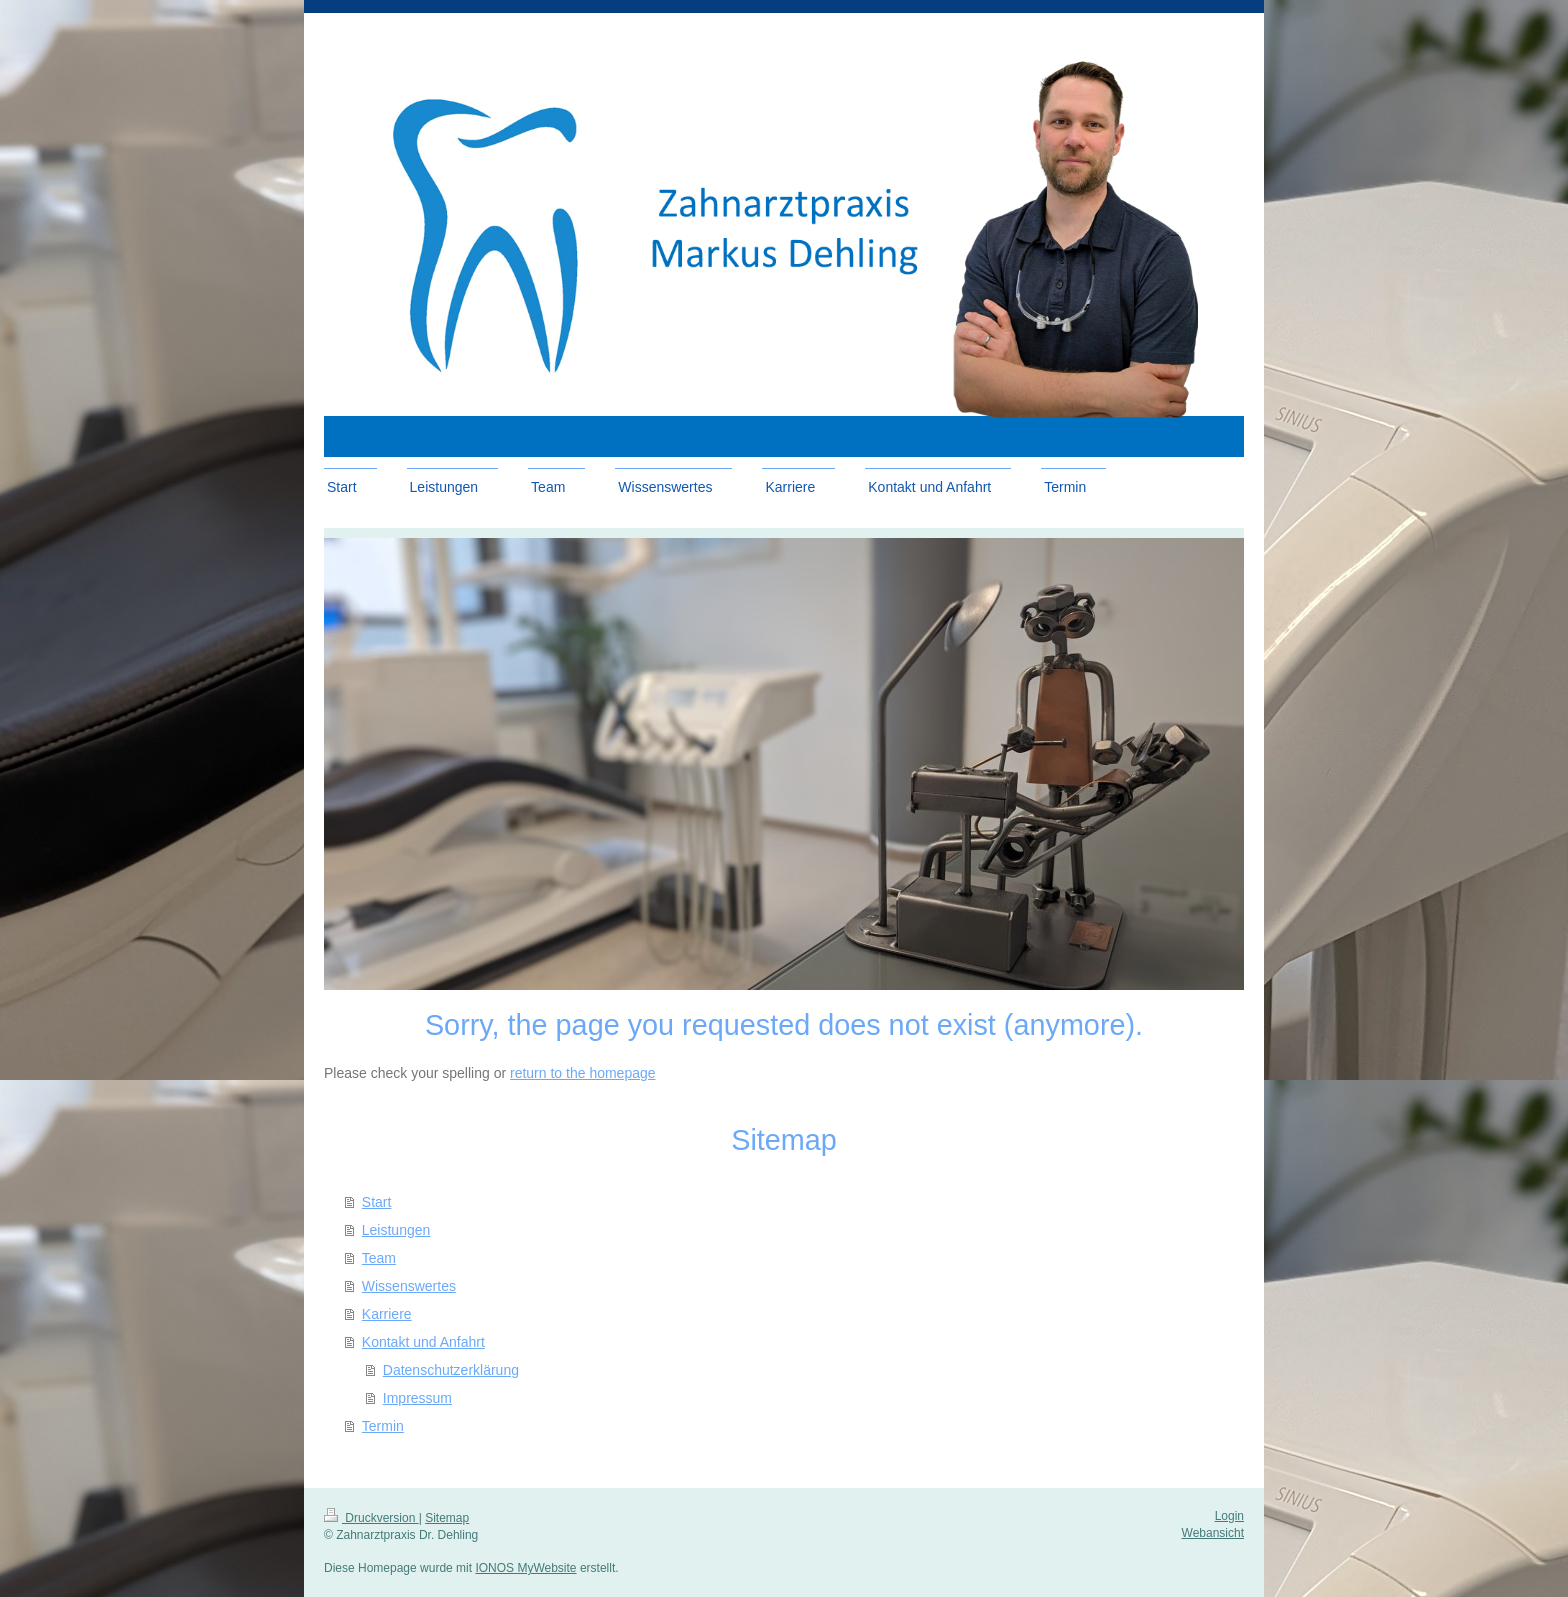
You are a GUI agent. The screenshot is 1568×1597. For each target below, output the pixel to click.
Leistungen (396, 1230)
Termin (383, 1426)
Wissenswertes (409, 1286)
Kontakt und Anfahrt (423, 1342)
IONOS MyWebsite (525, 1568)
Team (379, 1258)
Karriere (387, 1314)
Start (377, 1202)
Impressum (417, 1398)
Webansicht (1213, 1533)
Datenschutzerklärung (451, 1370)
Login (1229, 1516)
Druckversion (371, 1518)
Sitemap (447, 1518)
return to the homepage (583, 1073)
